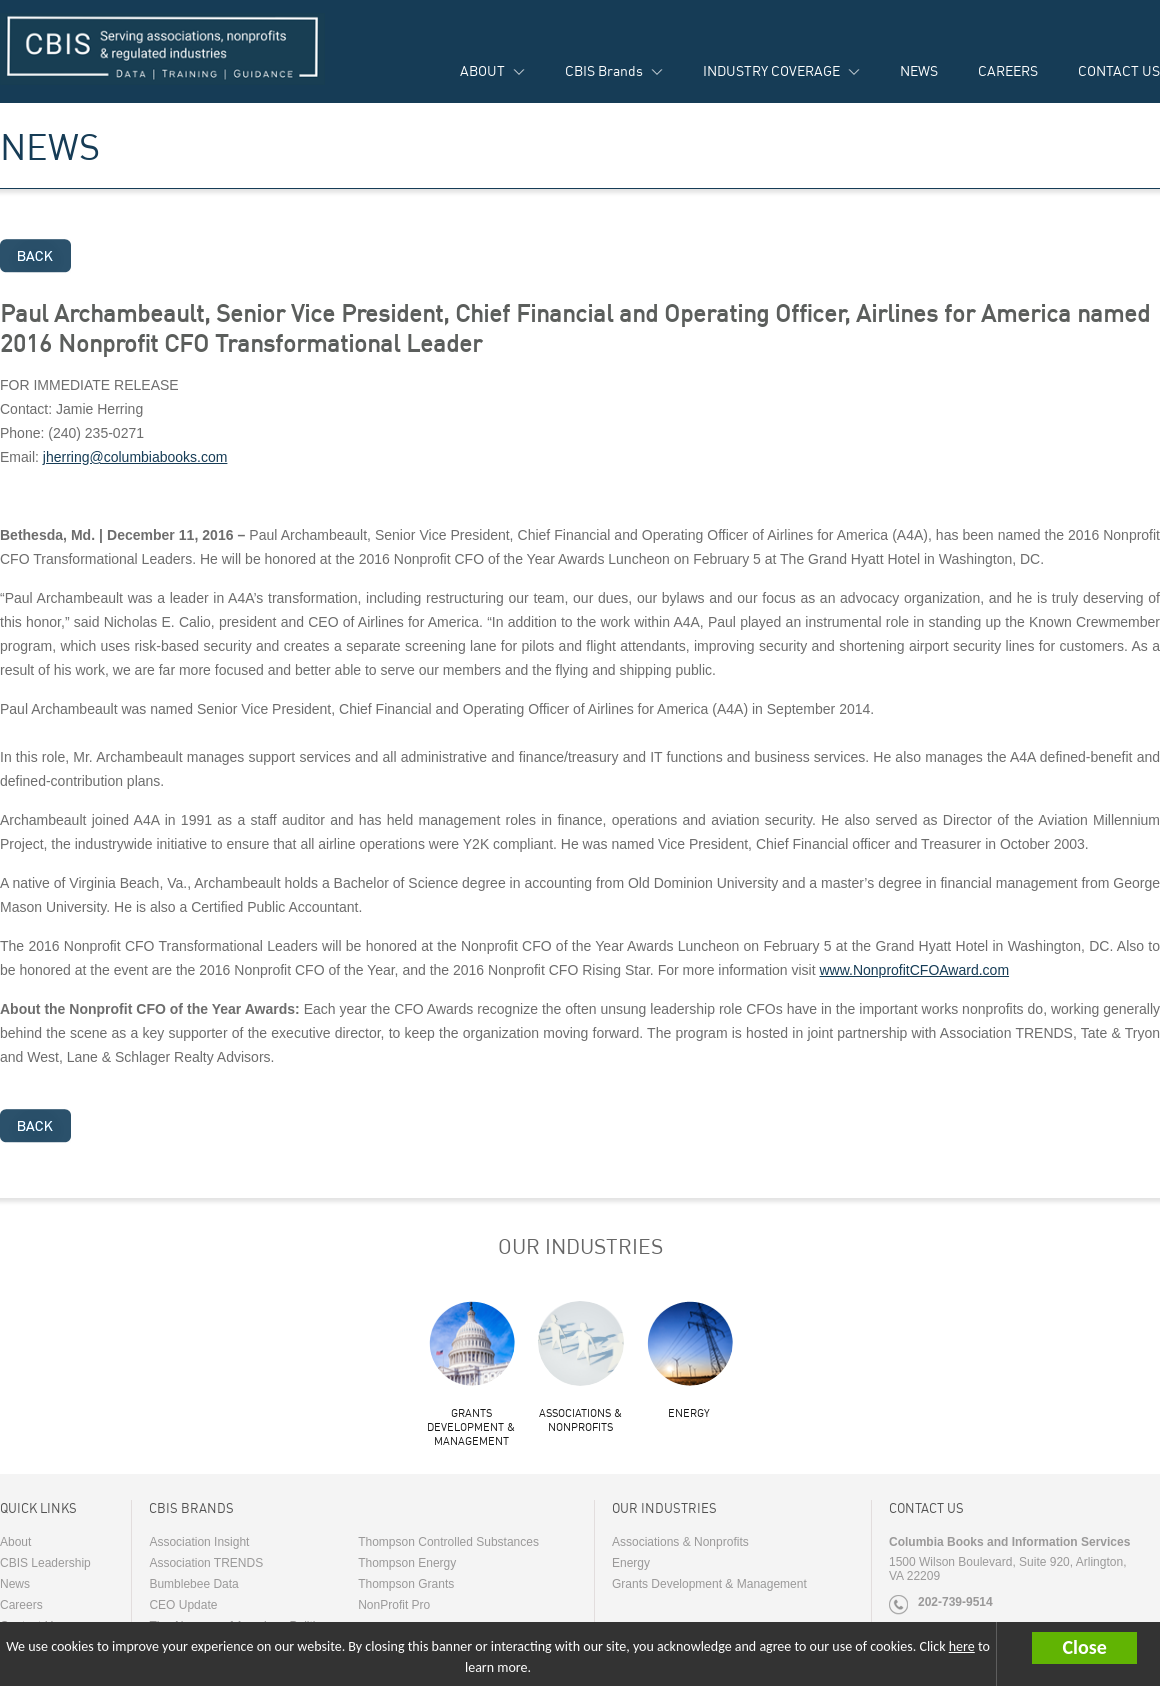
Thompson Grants (406, 1584)
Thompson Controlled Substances (448, 1542)
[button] (1096, 1648)
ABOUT (482, 70)
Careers (21, 1605)
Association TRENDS (206, 1563)
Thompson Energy (407, 1563)
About (15, 1542)
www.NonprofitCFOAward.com (914, 970)
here (962, 1646)
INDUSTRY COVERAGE (771, 70)
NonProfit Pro (394, 1605)
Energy (689, 1413)
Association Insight (199, 1542)
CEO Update (183, 1605)
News (15, 1584)
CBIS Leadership (45, 1563)
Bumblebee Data (193, 1584)
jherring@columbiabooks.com (135, 457)
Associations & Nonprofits (580, 1420)
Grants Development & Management (471, 1427)
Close (1084, 1647)
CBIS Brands (604, 70)
